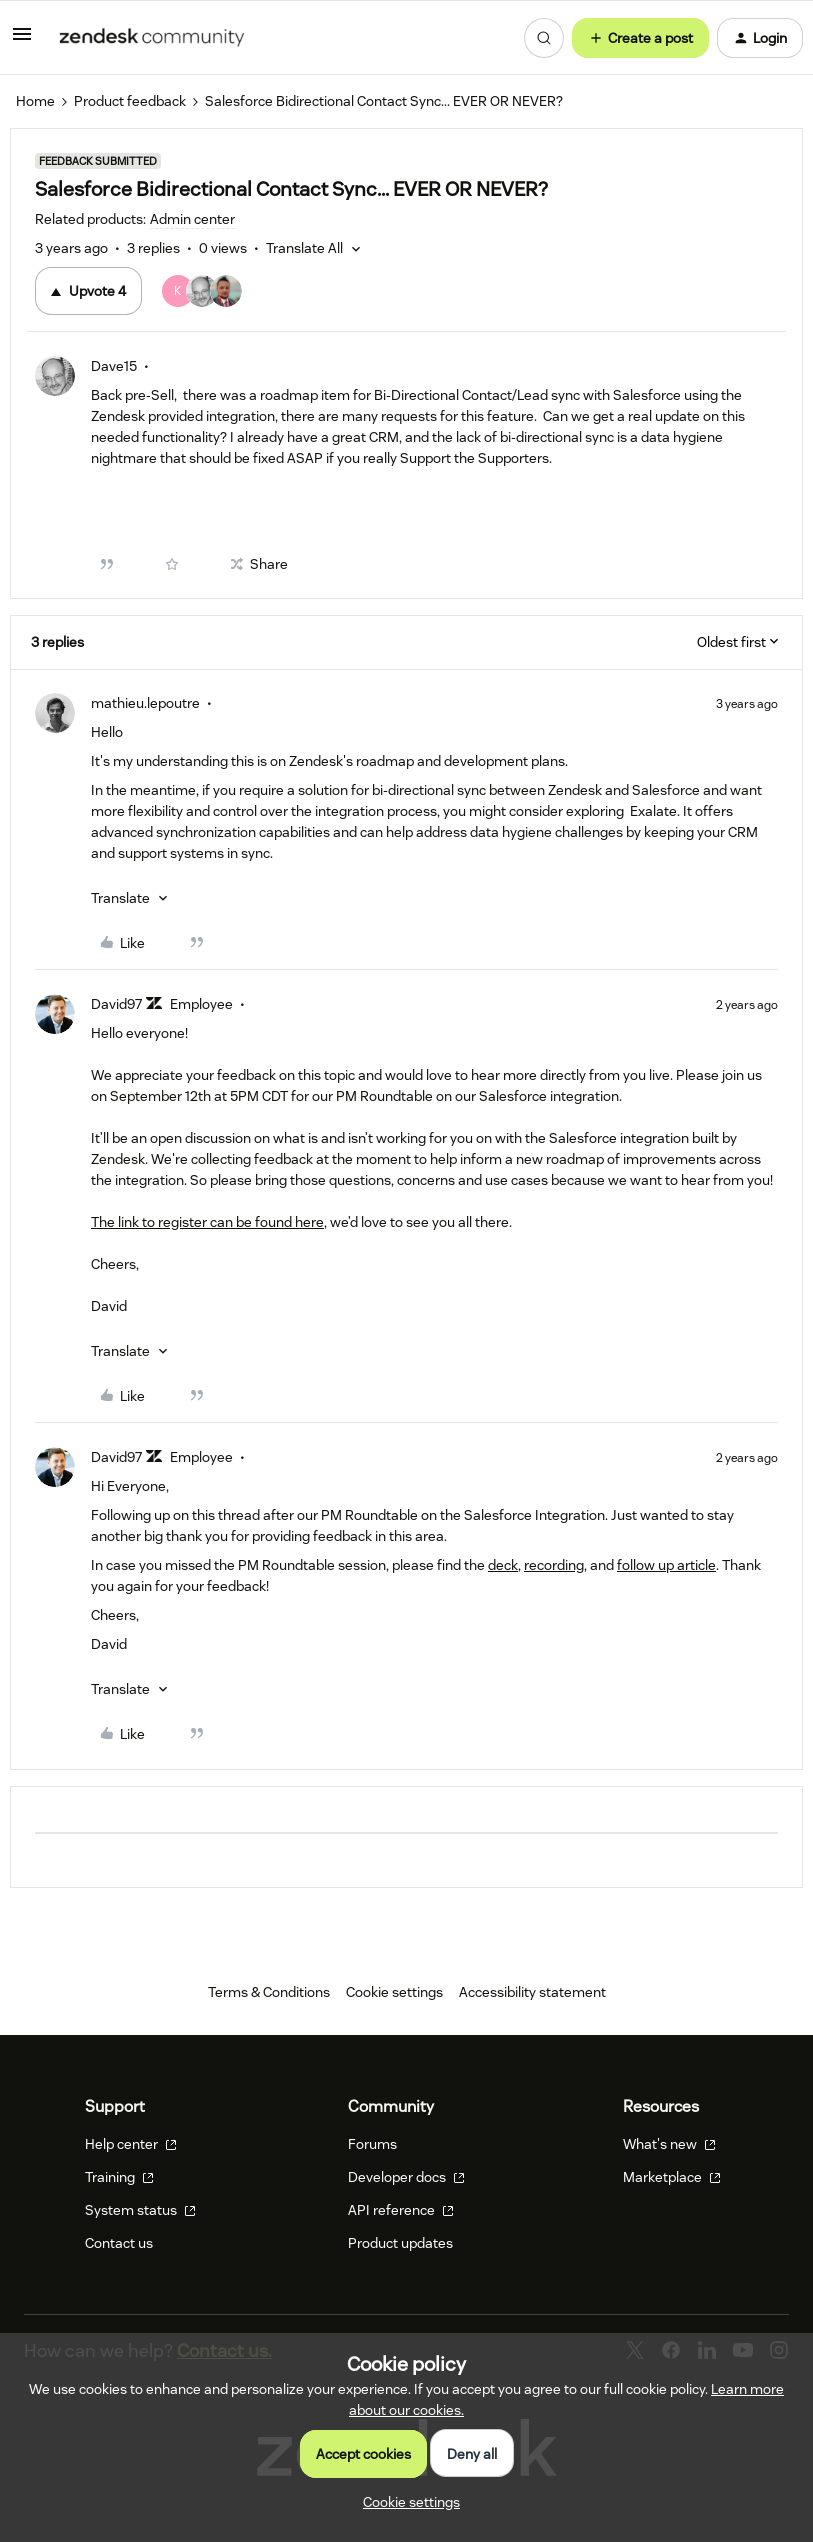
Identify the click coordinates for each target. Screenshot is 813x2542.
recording (554, 1565)
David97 (116, 1004)
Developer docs (406, 2177)
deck (503, 1565)
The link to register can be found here (207, 1222)
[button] (22, 41)
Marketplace (672, 2177)
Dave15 (114, 366)
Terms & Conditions (269, 1992)
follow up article (666, 1565)
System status (140, 2210)
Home (35, 101)
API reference (401, 2210)
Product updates (400, 2243)
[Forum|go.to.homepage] (152, 38)
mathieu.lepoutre (145, 703)
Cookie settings (394, 1992)
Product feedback (130, 101)
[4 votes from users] (202, 291)
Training (119, 2177)
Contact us (119, 2243)
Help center (131, 2144)
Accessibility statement (532, 1992)
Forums (372, 2144)
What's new (669, 2144)
